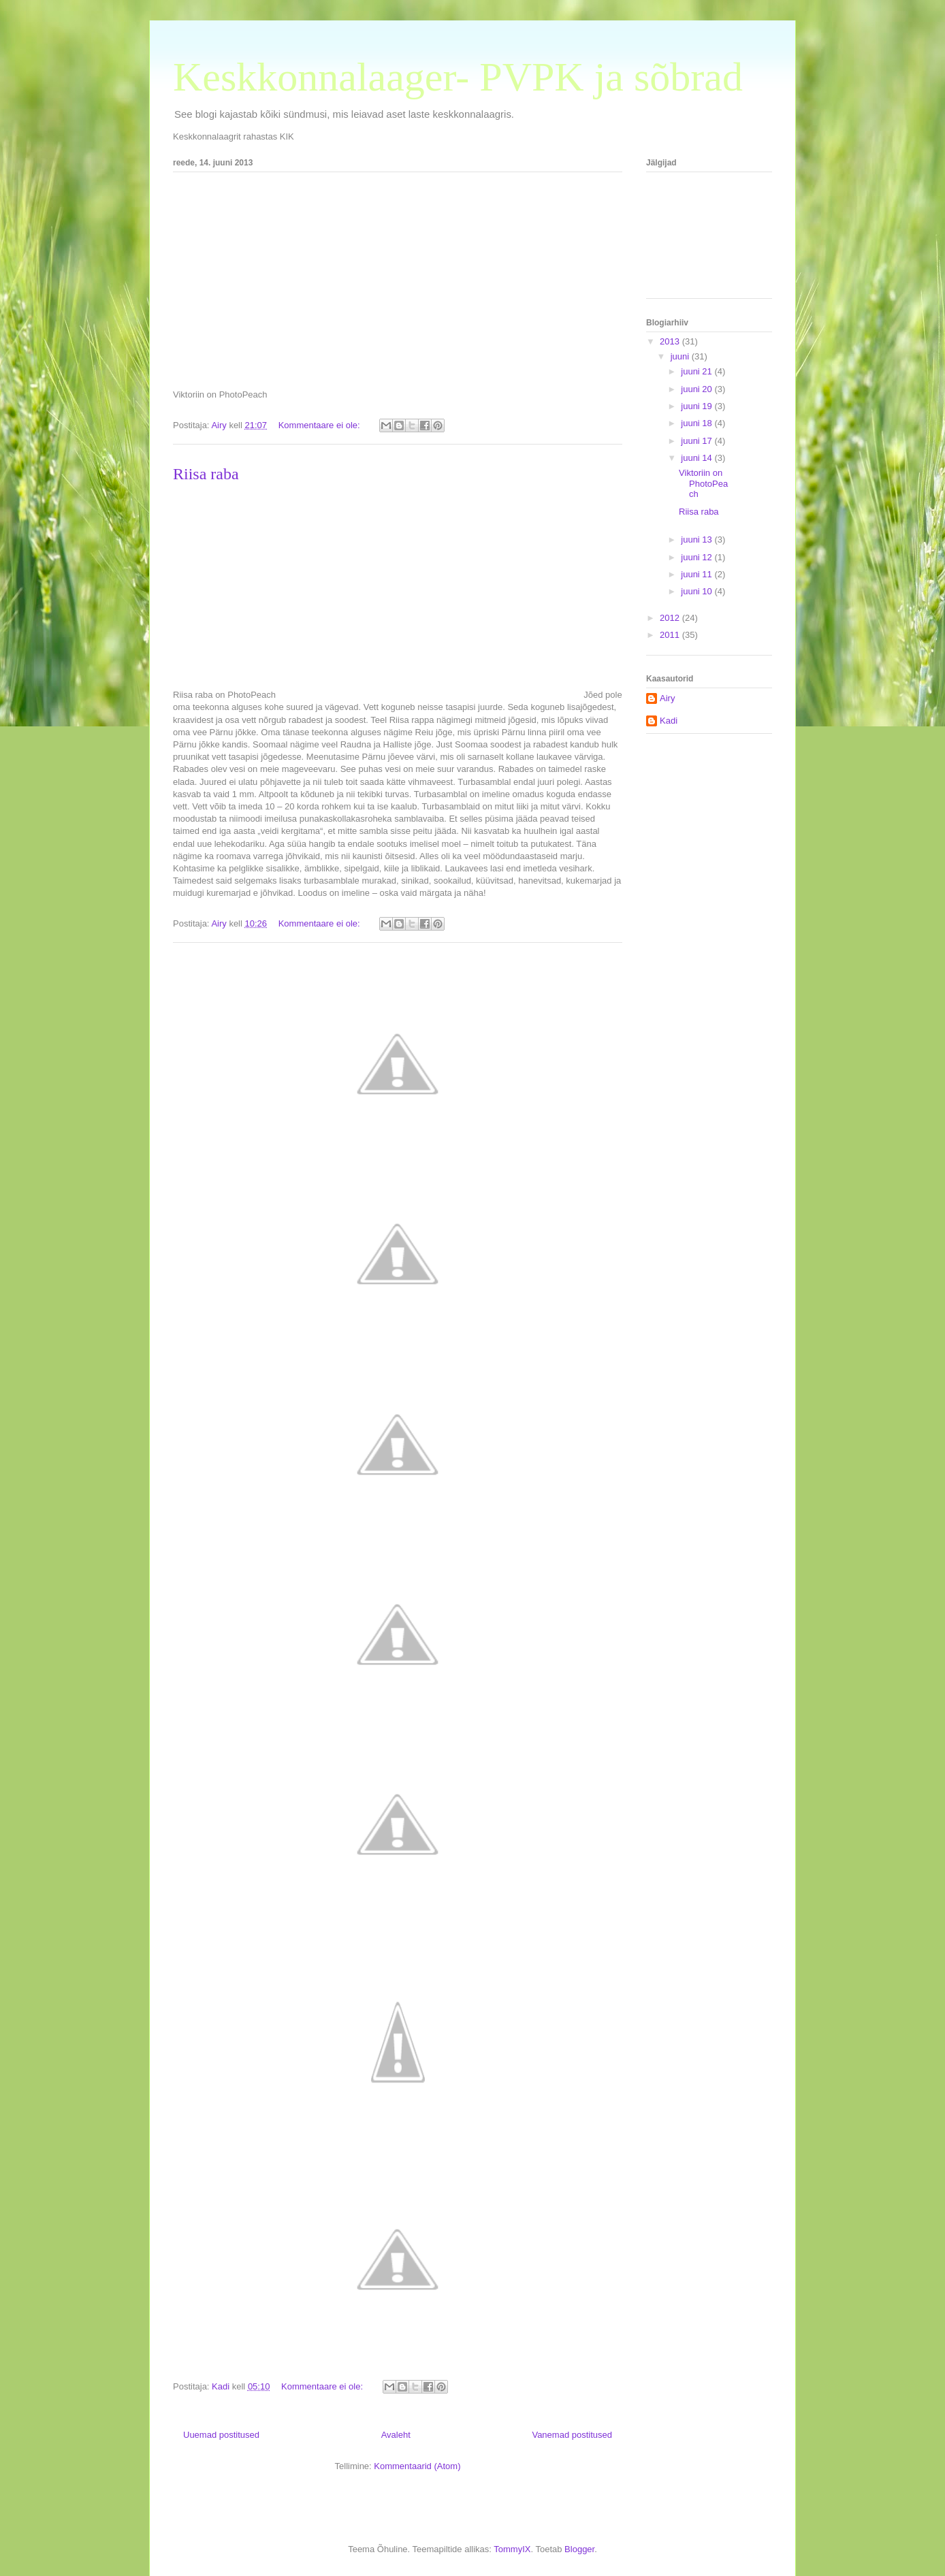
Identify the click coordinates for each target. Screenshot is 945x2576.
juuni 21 (697, 371)
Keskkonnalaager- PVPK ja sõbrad (458, 76)
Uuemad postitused (221, 2435)
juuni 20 (697, 389)
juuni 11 (697, 574)
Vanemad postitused (572, 2435)
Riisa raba (206, 474)
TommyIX (512, 2549)
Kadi (668, 720)
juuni (681, 356)
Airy (667, 698)
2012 (671, 618)
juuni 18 (697, 423)
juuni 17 (697, 441)
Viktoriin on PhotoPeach (703, 483)
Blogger (579, 2549)
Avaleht (396, 2435)
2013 (671, 341)
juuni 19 (697, 406)
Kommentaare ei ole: (320, 425)
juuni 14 (697, 458)
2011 (671, 635)
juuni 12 (697, 557)
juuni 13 (697, 539)
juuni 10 (697, 591)
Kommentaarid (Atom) (417, 2466)
